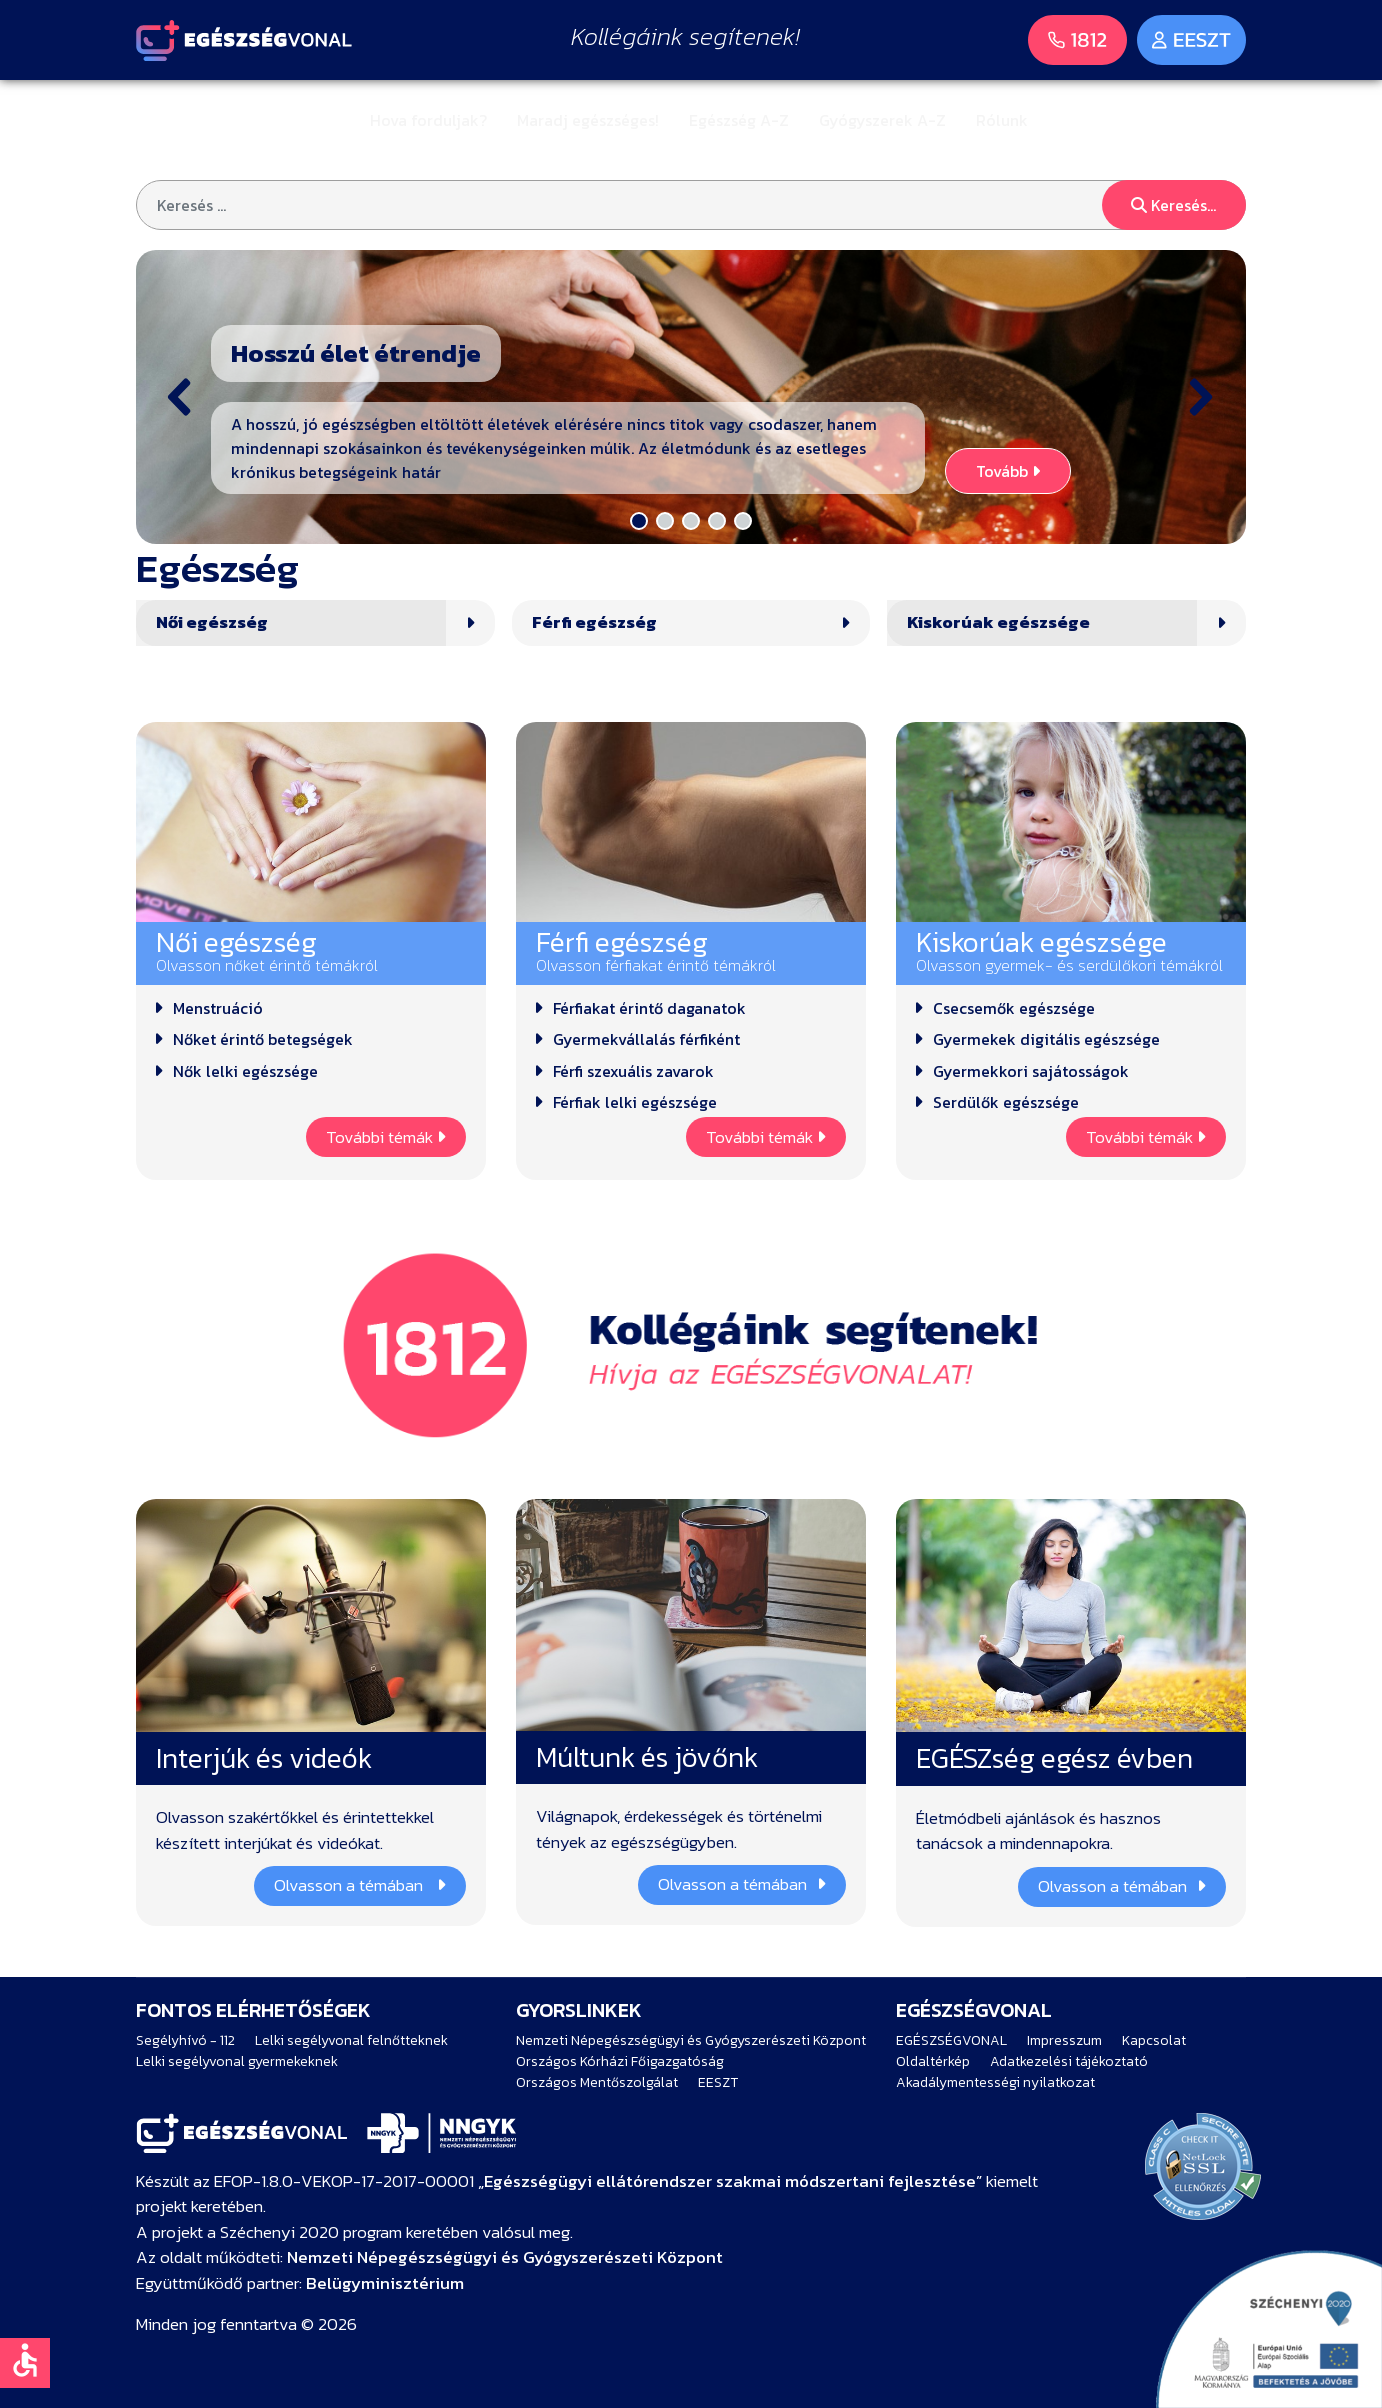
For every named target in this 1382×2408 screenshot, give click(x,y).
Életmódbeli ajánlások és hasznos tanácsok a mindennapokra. (1038, 1831)
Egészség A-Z (739, 120)
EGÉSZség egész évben (1054, 1758)
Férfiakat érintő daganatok (649, 1008)
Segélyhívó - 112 (185, 2040)
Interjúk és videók (264, 1758)
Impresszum (1064, 2040)
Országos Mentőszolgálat (597, 2082)
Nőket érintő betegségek (263, 1039)
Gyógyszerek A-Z (882, 120)
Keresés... (1173, 205)
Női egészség (212, 622)
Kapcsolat (1154, 2040)
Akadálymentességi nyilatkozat (995, 2082)
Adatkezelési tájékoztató (1069, 2061)
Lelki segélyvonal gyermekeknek (237, 2061)
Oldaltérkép (933, 2061)
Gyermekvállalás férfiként (646, 1039)
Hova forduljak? (428, 120)
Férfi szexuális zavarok (633, 1071)
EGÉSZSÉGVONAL (951, 2040)
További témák (386, 1137)
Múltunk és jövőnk (647, 1757)
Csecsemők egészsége (1014, 1008)
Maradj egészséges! (588, 120)
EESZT (718, 2082)
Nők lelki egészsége (245, 1071)
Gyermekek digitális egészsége (1046, 1039)
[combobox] (691, 205)
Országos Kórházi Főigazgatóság (620, 2061)
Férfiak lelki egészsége (635, 1102)
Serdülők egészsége (1006, 1102)
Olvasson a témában (360, 1885)
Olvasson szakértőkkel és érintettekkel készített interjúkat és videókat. (295, 1830)
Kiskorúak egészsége (998, 622)
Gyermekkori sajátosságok (1031, 1071)
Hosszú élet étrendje (356, 353)
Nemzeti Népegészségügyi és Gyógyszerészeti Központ (691, 2040)
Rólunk (1002, 120)
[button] (691, 397)
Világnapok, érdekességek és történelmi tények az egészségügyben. (679, 1829)
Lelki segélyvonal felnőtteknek (351, 2040)
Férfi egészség (594, 622)
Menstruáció (218, 1008)
